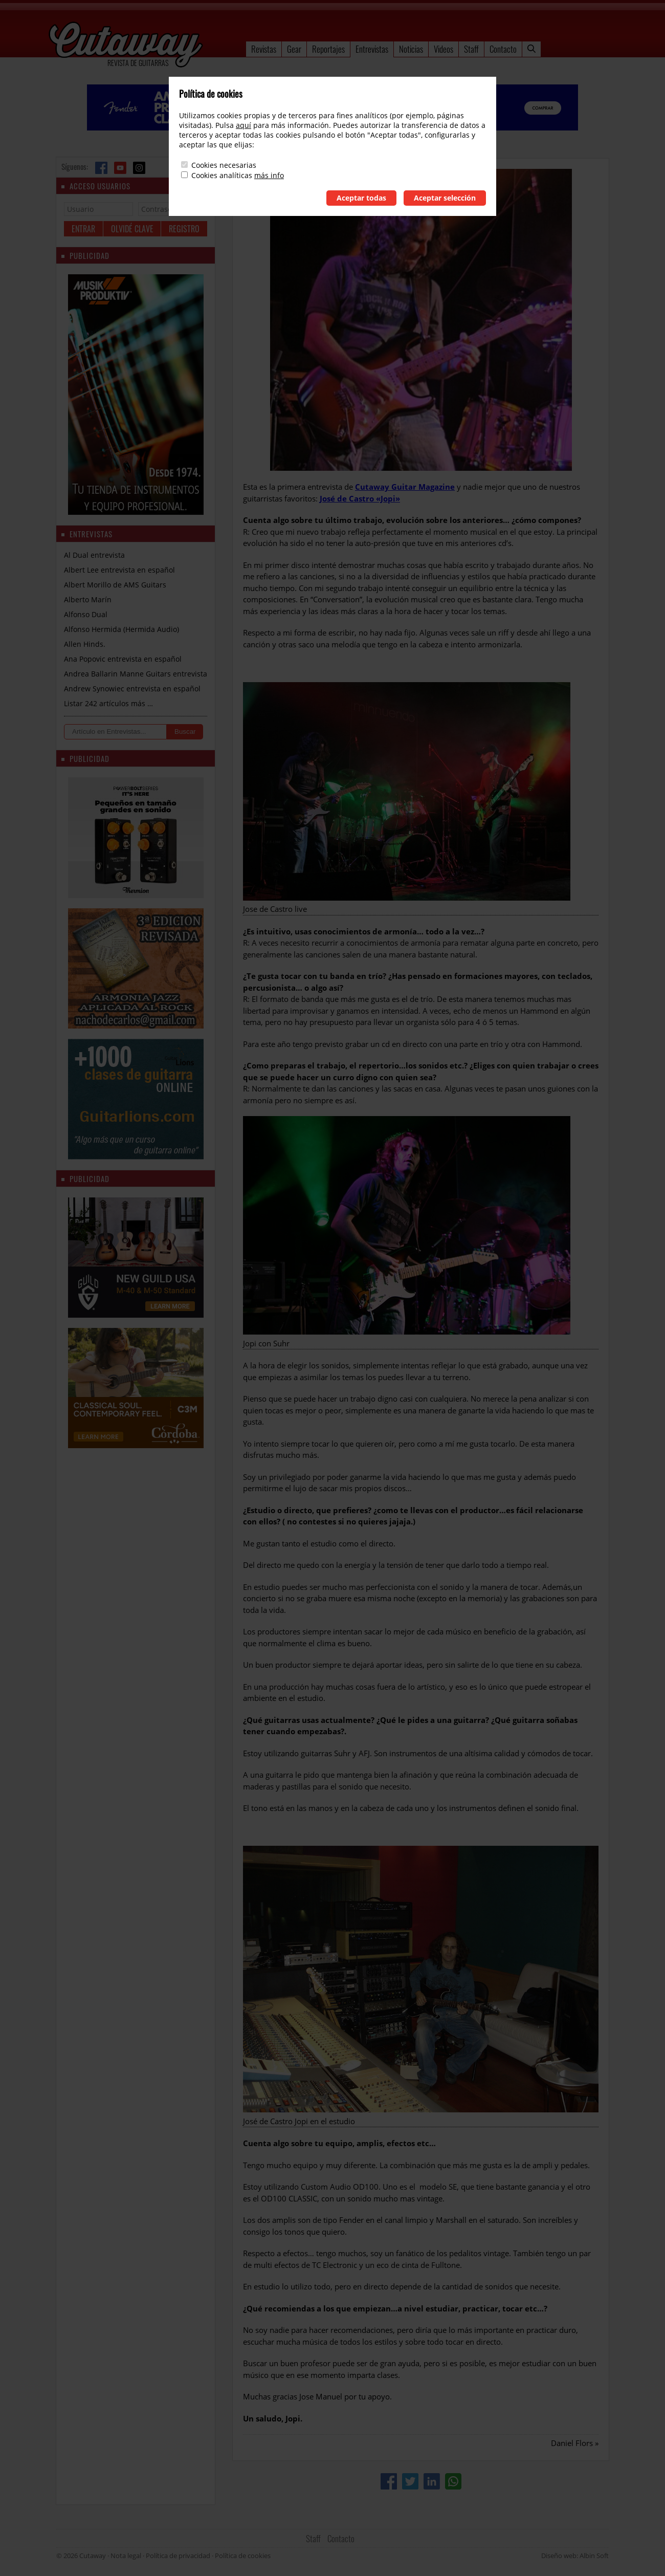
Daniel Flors (572, 2443)
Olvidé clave (132, 229)
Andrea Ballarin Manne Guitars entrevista (135, 674)
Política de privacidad (178, 2555)
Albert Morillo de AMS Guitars (115, 585)
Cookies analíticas (221, 175)
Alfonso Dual (85, 614)
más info (269, 175)
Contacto (503, 48)
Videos (443, 48)
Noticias (411, 48)
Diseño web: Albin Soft (575, 2555)
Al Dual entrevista (94, 555)
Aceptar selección (445, 198)
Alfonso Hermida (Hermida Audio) (121, 629)
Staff (471, 48)
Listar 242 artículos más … (108, 703)
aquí (243, 125)
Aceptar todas (361, 198)
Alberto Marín (88, 599)
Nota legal (125, 2555)
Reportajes (328, 48)
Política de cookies (243, 2555)
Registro (184, 229)
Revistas (263, 48)
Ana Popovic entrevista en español (123, 659)
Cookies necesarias (223, 165)
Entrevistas (372, 48)
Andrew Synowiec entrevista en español (132, 688)
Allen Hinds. (84, 644)
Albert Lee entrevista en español (119, 570)
